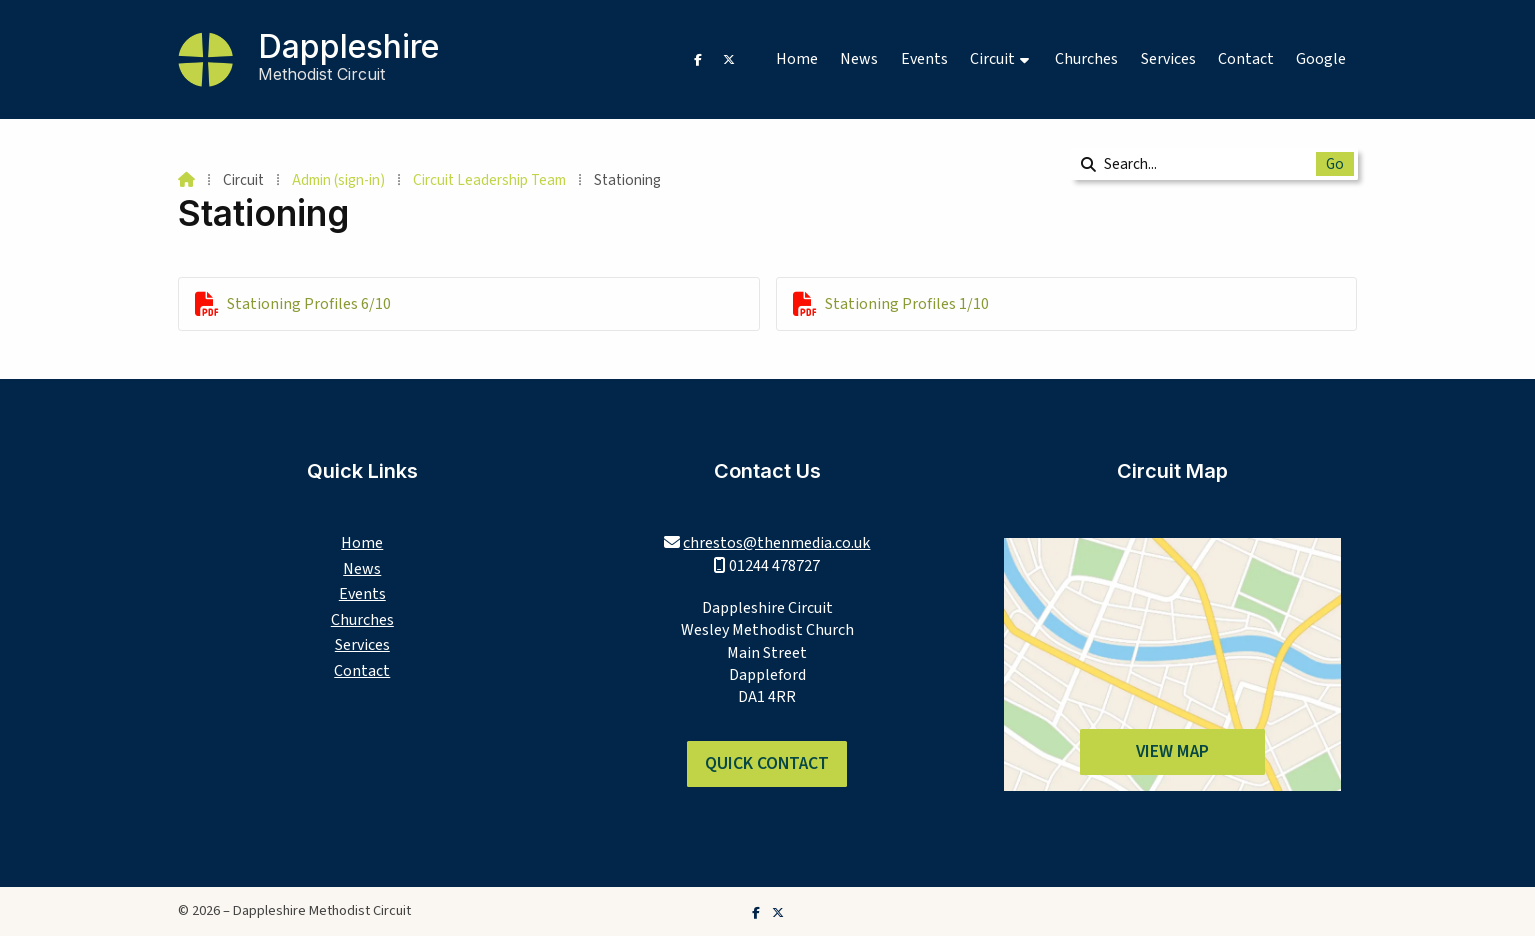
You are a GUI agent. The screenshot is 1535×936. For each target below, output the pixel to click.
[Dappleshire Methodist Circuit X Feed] (729, 59)
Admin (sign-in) (338, 180)
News (362, 569)
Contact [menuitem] (1246, 59)
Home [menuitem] (797, 59)
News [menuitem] (859, 59)
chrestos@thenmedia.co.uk (776, 543)
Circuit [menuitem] (992, 59)
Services (362, 645)
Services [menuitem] (1168, 59)
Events (362, 594)
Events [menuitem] (924, 59)
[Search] (1200, 164)
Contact (362, 671)
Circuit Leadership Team (489, 180)
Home (362, 543)
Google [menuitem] (1321, 59)
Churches (362, 620)
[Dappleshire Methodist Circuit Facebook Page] (698, 59)
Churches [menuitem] (1086, 59)
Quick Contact (767, 763)
